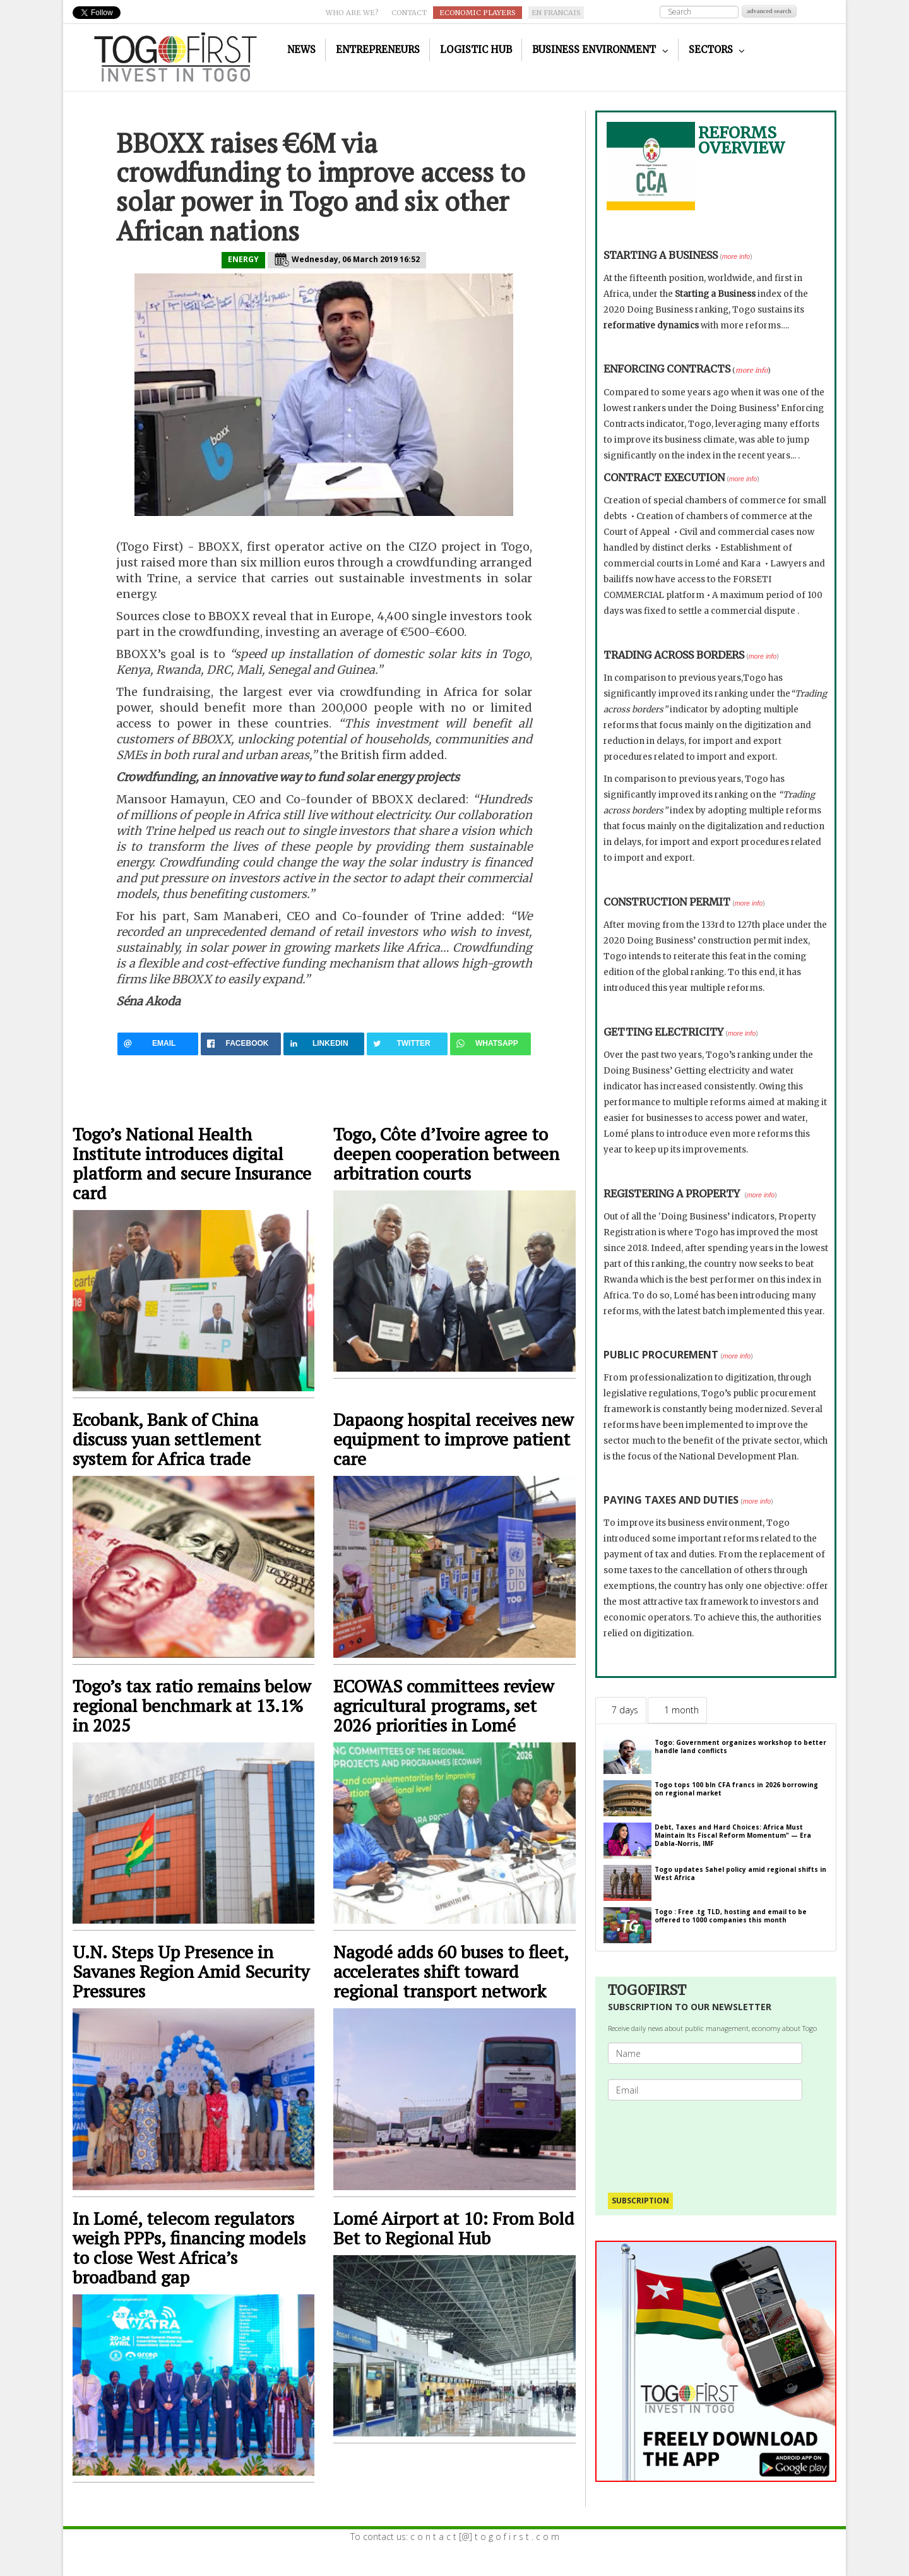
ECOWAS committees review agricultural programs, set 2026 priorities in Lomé (443, 1705)
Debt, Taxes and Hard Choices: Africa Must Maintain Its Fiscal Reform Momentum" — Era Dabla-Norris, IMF (733, 1835)
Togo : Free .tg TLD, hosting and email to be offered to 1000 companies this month (731, 1915)
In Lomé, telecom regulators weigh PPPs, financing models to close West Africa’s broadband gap (189, 2248)
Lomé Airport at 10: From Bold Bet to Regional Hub (453, 2228)
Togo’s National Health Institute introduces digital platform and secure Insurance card (192, 1163)
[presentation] (710, 2140)
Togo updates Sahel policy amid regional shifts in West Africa (740, 1873)
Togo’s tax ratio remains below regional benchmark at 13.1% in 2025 (192, 1705)
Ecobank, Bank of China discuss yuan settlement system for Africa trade (167, 1439)
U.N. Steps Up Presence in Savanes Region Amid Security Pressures (191, 1971)
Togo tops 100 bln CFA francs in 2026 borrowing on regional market (736, 1788)
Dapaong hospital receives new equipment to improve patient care (453, 1439)
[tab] (620, 1710)
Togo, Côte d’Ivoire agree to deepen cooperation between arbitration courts (446, 1153)
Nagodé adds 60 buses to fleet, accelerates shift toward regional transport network (450, 1971)
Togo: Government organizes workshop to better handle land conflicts (740, 1746)
